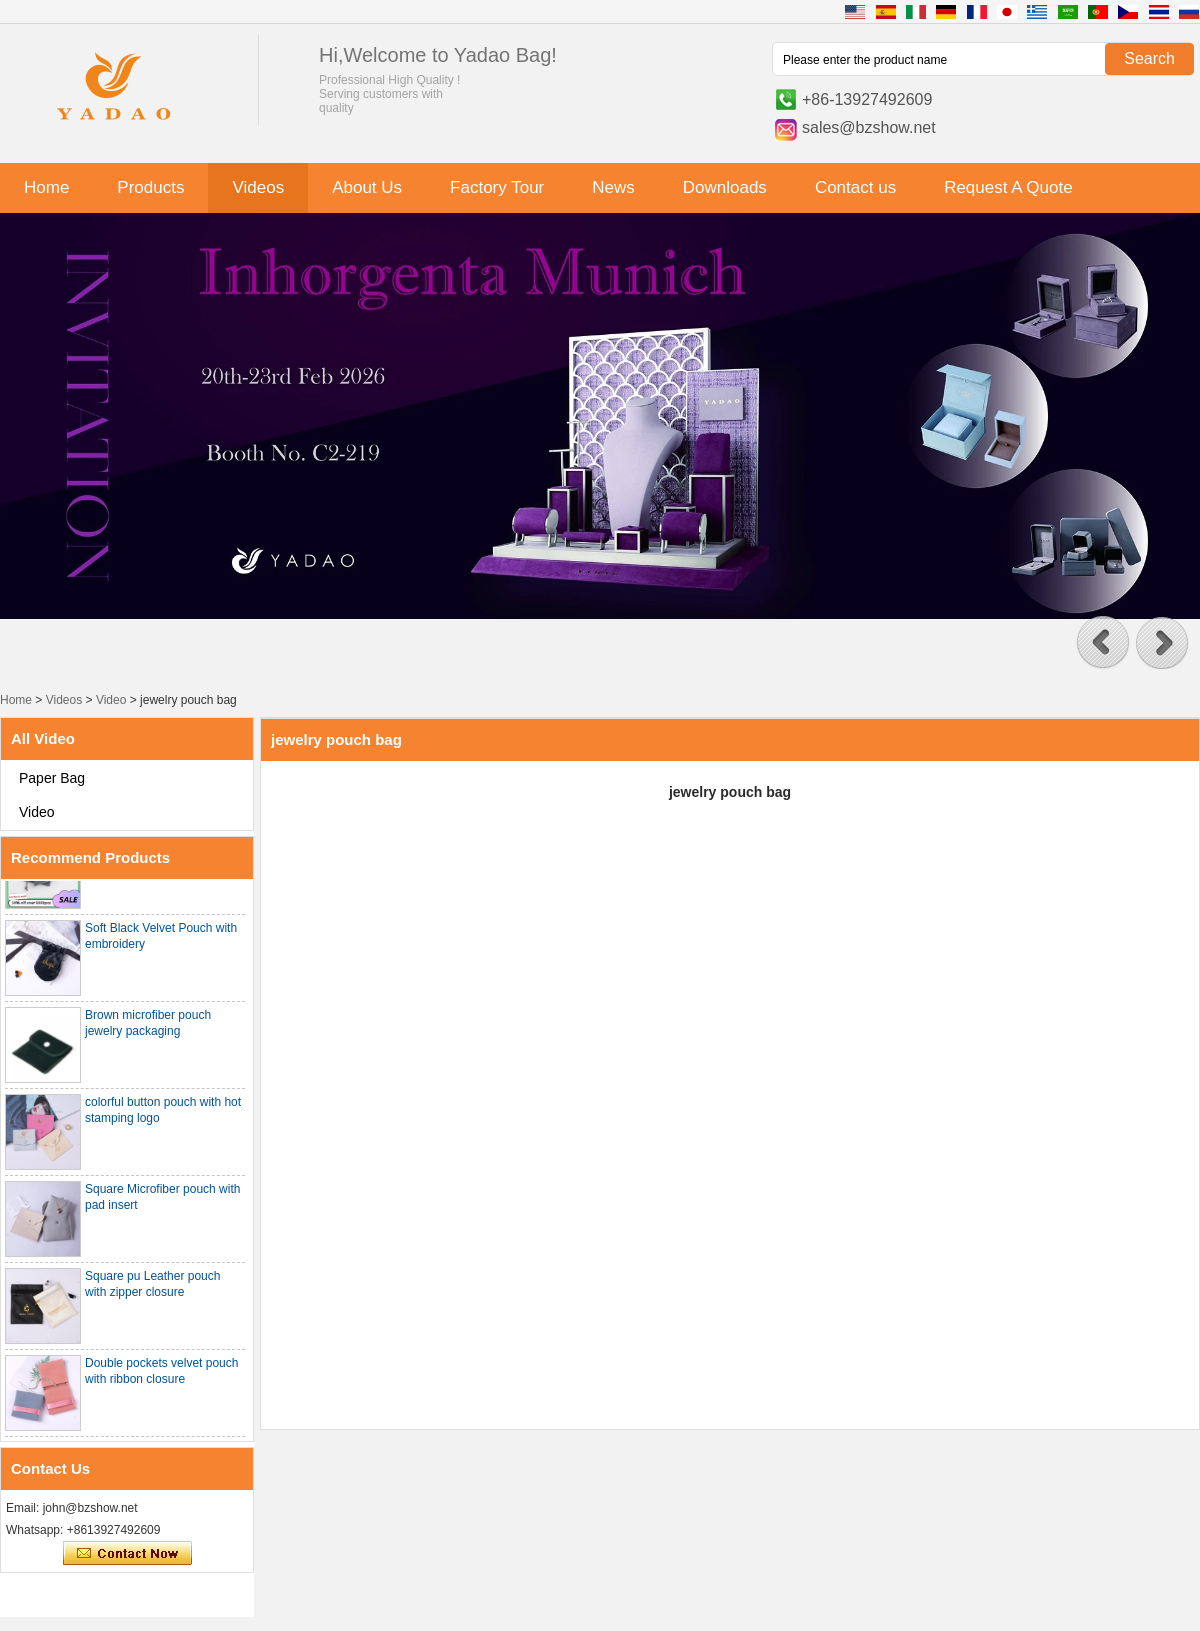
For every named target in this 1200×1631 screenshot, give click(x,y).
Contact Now (127, 1554)
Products (150, 187)
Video (111, 700)
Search (1149, 58)
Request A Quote (1008, 187)
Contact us (855, 187)
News (613, 187)
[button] (1103, 643)
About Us (367, 187)
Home (46, 187)
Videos (258, 187)
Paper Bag (52, 778)
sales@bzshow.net (869, 127)
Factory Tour (497, 187)
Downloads (725, 187)
